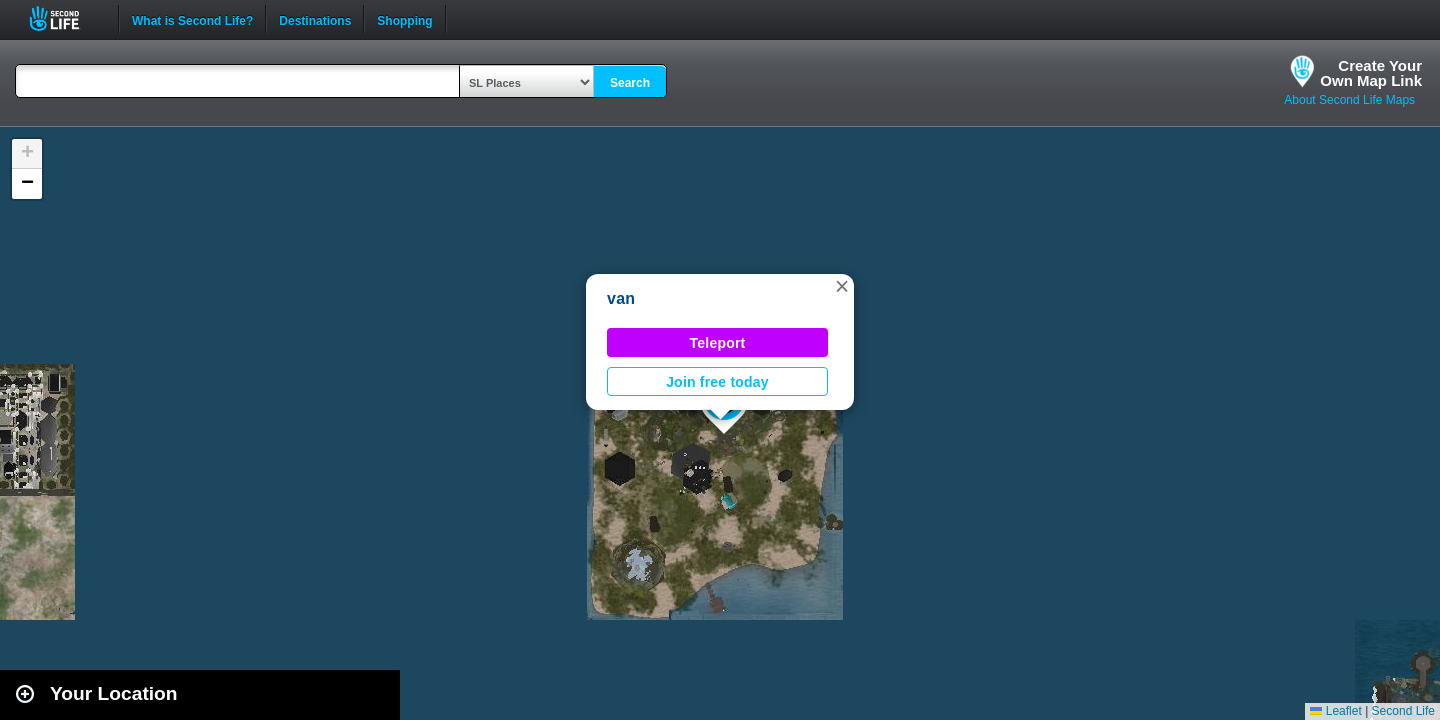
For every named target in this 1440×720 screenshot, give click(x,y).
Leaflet (1335, 711)
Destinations (315, 19)
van (621, 298)
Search (630, 83)
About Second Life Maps (1349, 100)
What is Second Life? (192, 19)
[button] (842, 286)
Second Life (65, 18)
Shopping (404, 19)
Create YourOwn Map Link (1371, 73)
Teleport (718, 343)
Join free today (717, 382)
